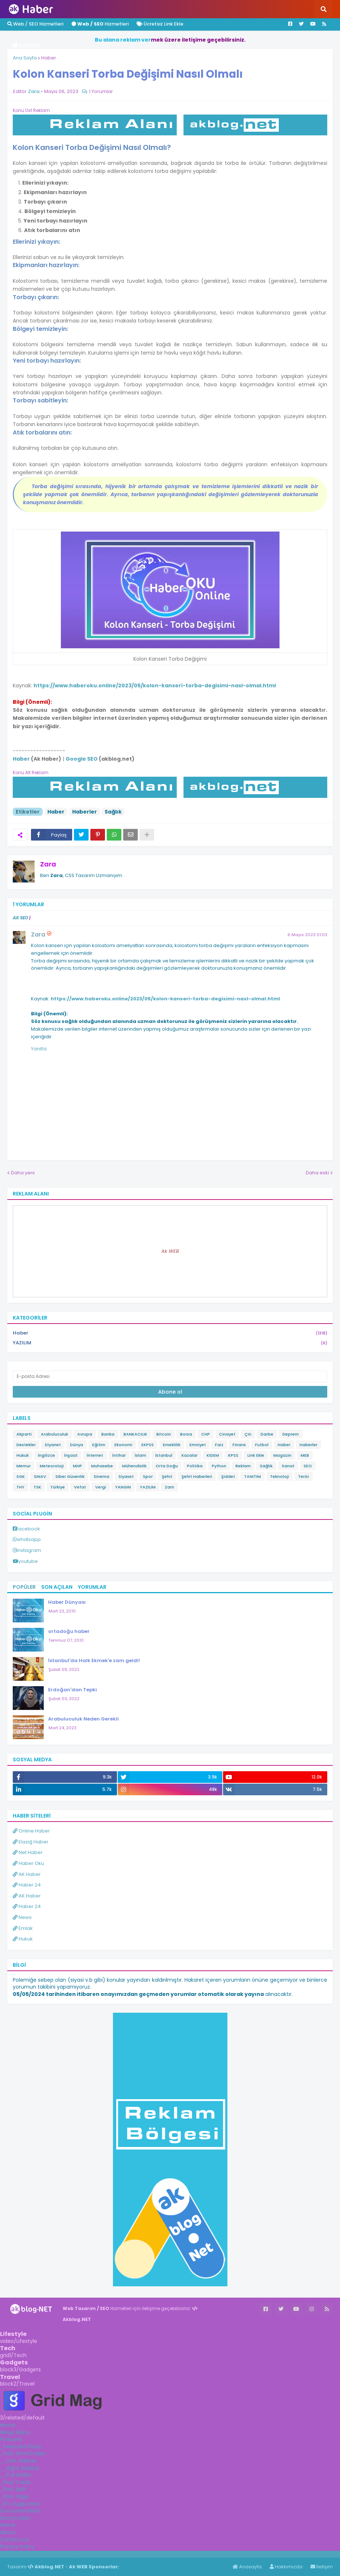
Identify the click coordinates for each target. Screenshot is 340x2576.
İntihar (119, 1455)
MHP (77, 1466)
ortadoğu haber (69, 1631)
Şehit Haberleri (196, 1476)
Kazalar (189, 1455)
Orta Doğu (167, 1466)
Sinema (101, 1476)
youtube (28, 1561)
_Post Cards (15, 2482)
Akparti (24, 1434)
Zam (169, 1487)
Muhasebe (102, 1466)
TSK (37, 1487)
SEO (308, 1466)
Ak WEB (170, 1251)
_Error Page (14, 2496)
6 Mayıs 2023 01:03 (307, 935)
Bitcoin (163, 1434)
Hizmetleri (100, 23)
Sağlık (113, 811)
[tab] (170, 2425)
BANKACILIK (135, 1434)
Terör (303, 1476)
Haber (48, 57)
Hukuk (22, 1455)
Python (219, 1466)
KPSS (233, 1455)
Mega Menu (15, 2432)
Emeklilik (171, 1445)
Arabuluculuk (54, 1434)
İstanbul (163, 1455)
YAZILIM (170, 1343)
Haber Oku (28, 1863)
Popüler (24, 1587)
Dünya (76, 1445)
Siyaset (126, 1476)
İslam (140, 1455)
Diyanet (53, 1445)
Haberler (84, 811)
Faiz (219, 1445)
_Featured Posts (20, 2446)
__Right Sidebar (20, 2468)
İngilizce (46, 1455)
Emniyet (197, 1445)
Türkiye (57, 1487)
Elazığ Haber (30, 1841)
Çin (248, 1434)
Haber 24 (27, 1884)
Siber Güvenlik (70, 1476)
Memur (23, 1466)
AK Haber (27, 1874)
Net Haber (28, 1852)
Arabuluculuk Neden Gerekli (83, 1718)
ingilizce (76, 2554)
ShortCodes (15, 2518)
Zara (48, 864)
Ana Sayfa (25, 57)
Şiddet (228, 1476)
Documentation (20, 2510)
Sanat (288, 1466)
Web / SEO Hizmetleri (35, 23)
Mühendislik (134, 1466)
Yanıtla (39, 1049)
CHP (205, 1434)
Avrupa (84, 1434)
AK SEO (20, 918)
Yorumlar (92, 1587)
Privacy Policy (17, 2546)
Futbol (262, 1445)
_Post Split (13, 2489)
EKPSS (147, 1445)
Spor (148, 1476)
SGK (20, 1476)
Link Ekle (255, 1455)
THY (20, 1487)
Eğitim (98, 1445)
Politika (195, 1466)
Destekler (26, 1445)
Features (11, 2439)
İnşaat (71, 1455)
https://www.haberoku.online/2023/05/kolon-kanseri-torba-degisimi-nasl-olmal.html (155, 685)
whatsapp (29, 1539)
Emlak (23, 1928)
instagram (29, 1550)
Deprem (290, 1434)
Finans (239, 1445)
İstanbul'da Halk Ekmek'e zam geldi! (94, 1660)
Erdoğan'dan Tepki (72, 1689)
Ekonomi (123, 1445)
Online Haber (31, 1830)
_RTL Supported (20, 2503)
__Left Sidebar (18, 2460)
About (7, 2532)
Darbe (267, 1434)
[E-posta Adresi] (170, 1376)
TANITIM (252, 1476)
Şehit (167, 1476)
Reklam (243, 1466)
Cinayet (227, 1434)
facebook (28, 1528)
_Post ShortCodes (23, 2453)
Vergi (100, 1487)
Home (7, 2425)
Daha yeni (23, 1172)
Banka (107, 1434)
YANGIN (123, 1487)
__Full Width (15, 2475)
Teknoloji (279, 1476)
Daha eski (317, 1172)
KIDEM (213, 1455)
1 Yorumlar (101, 91)
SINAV (40, 1476)
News (22, 1917)
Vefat (80, 1487)
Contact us (14, 2539)
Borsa (186, 1434)
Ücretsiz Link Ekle (160, 23)
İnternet (95, 1455)
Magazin (282, 1455)
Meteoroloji (52, 1466)
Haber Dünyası (67, 1602)
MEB (305, 1455)
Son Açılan (57, 1587)
